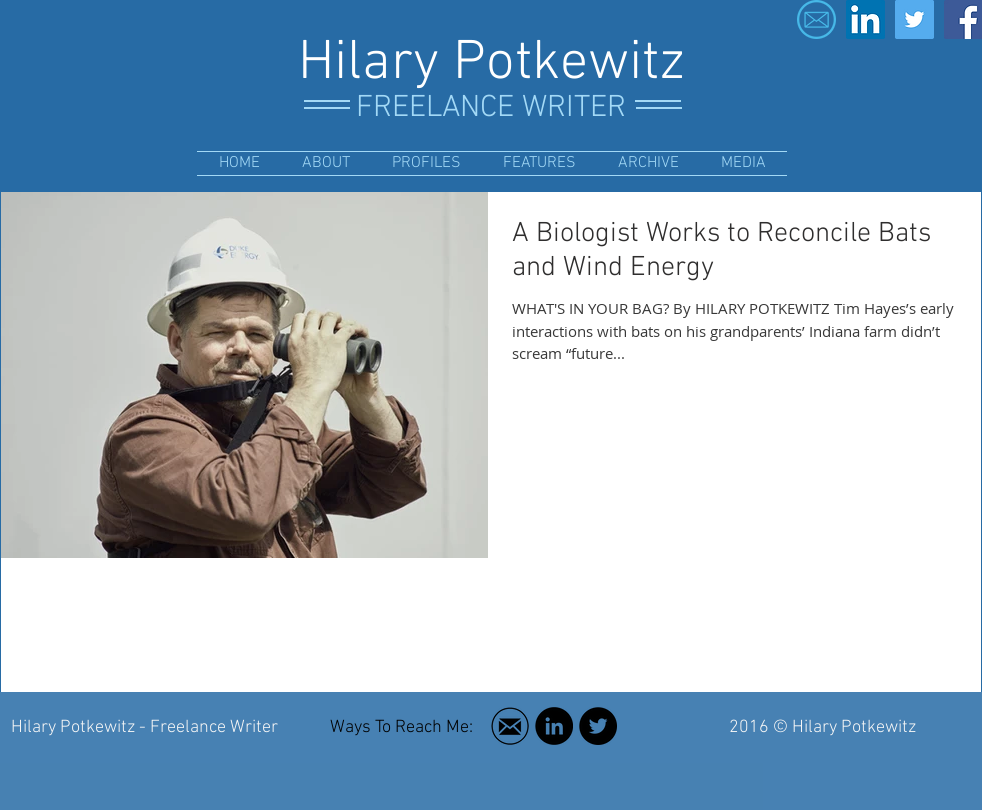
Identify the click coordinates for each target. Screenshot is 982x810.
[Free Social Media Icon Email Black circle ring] (510, 726)
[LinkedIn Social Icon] (865, 19)
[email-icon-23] (816, 19)
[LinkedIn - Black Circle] (554, 726)
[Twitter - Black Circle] (598, 726)
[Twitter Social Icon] (914, 19)
